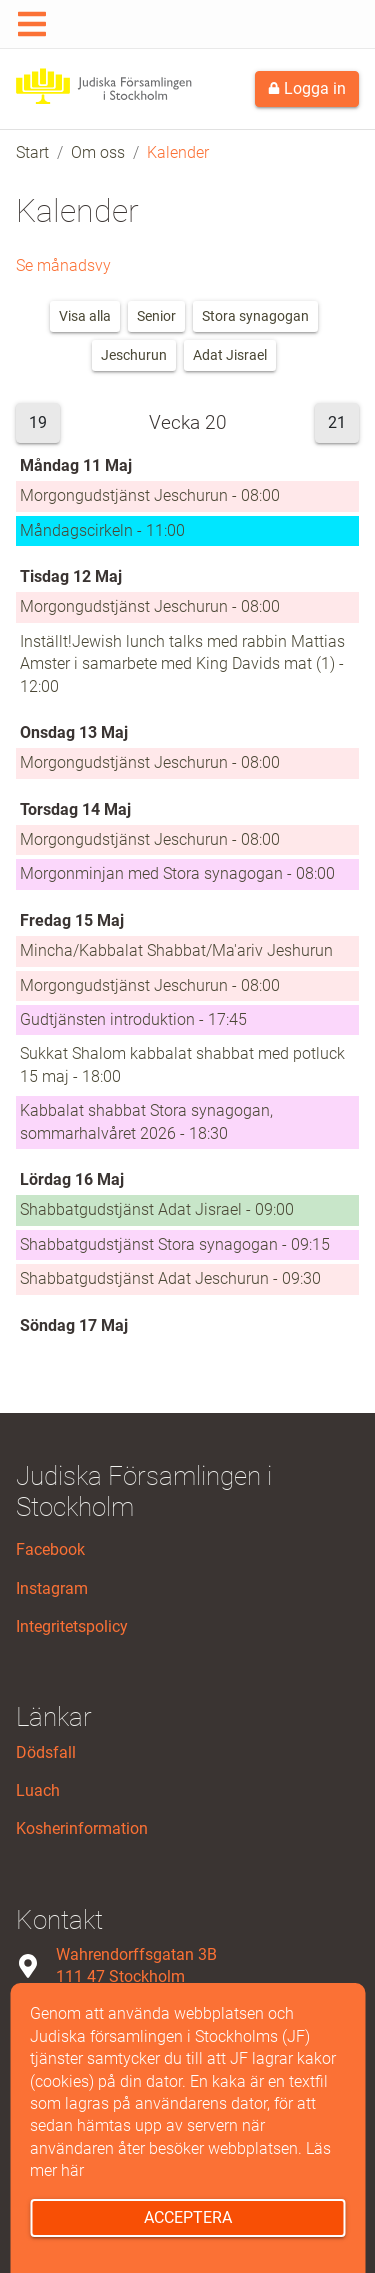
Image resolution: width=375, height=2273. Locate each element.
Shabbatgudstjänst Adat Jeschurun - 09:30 (170, 1278)
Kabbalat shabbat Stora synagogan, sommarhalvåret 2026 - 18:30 (146, 1121)
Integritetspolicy (72, 1626)
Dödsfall (46, 1752)
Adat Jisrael (230, 355)
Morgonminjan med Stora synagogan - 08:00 (177, 873)
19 (38, 422)
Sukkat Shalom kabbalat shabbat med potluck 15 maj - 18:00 (182, 1064)
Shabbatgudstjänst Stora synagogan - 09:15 (175, 1244)
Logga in (307, 88)
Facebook (50, 1549)
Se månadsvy (63, 265)
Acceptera (188, 2217)
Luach (38, 1790)
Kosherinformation (82, 1828)
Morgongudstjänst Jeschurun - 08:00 (150, 495)
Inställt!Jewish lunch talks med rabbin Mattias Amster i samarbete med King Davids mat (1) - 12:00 (182, 664)
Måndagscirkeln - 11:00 (102, 530)
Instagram (52, 1588)
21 (337, 422)
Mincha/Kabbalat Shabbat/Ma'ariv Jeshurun (176, 950)
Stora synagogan (255, 316)
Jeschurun (134, 355)
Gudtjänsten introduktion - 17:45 (133, 1019)
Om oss (98, 152)
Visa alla (85, 316)
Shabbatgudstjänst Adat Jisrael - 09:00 (157, 1209)
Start (32, 152)
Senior (156, 316)
